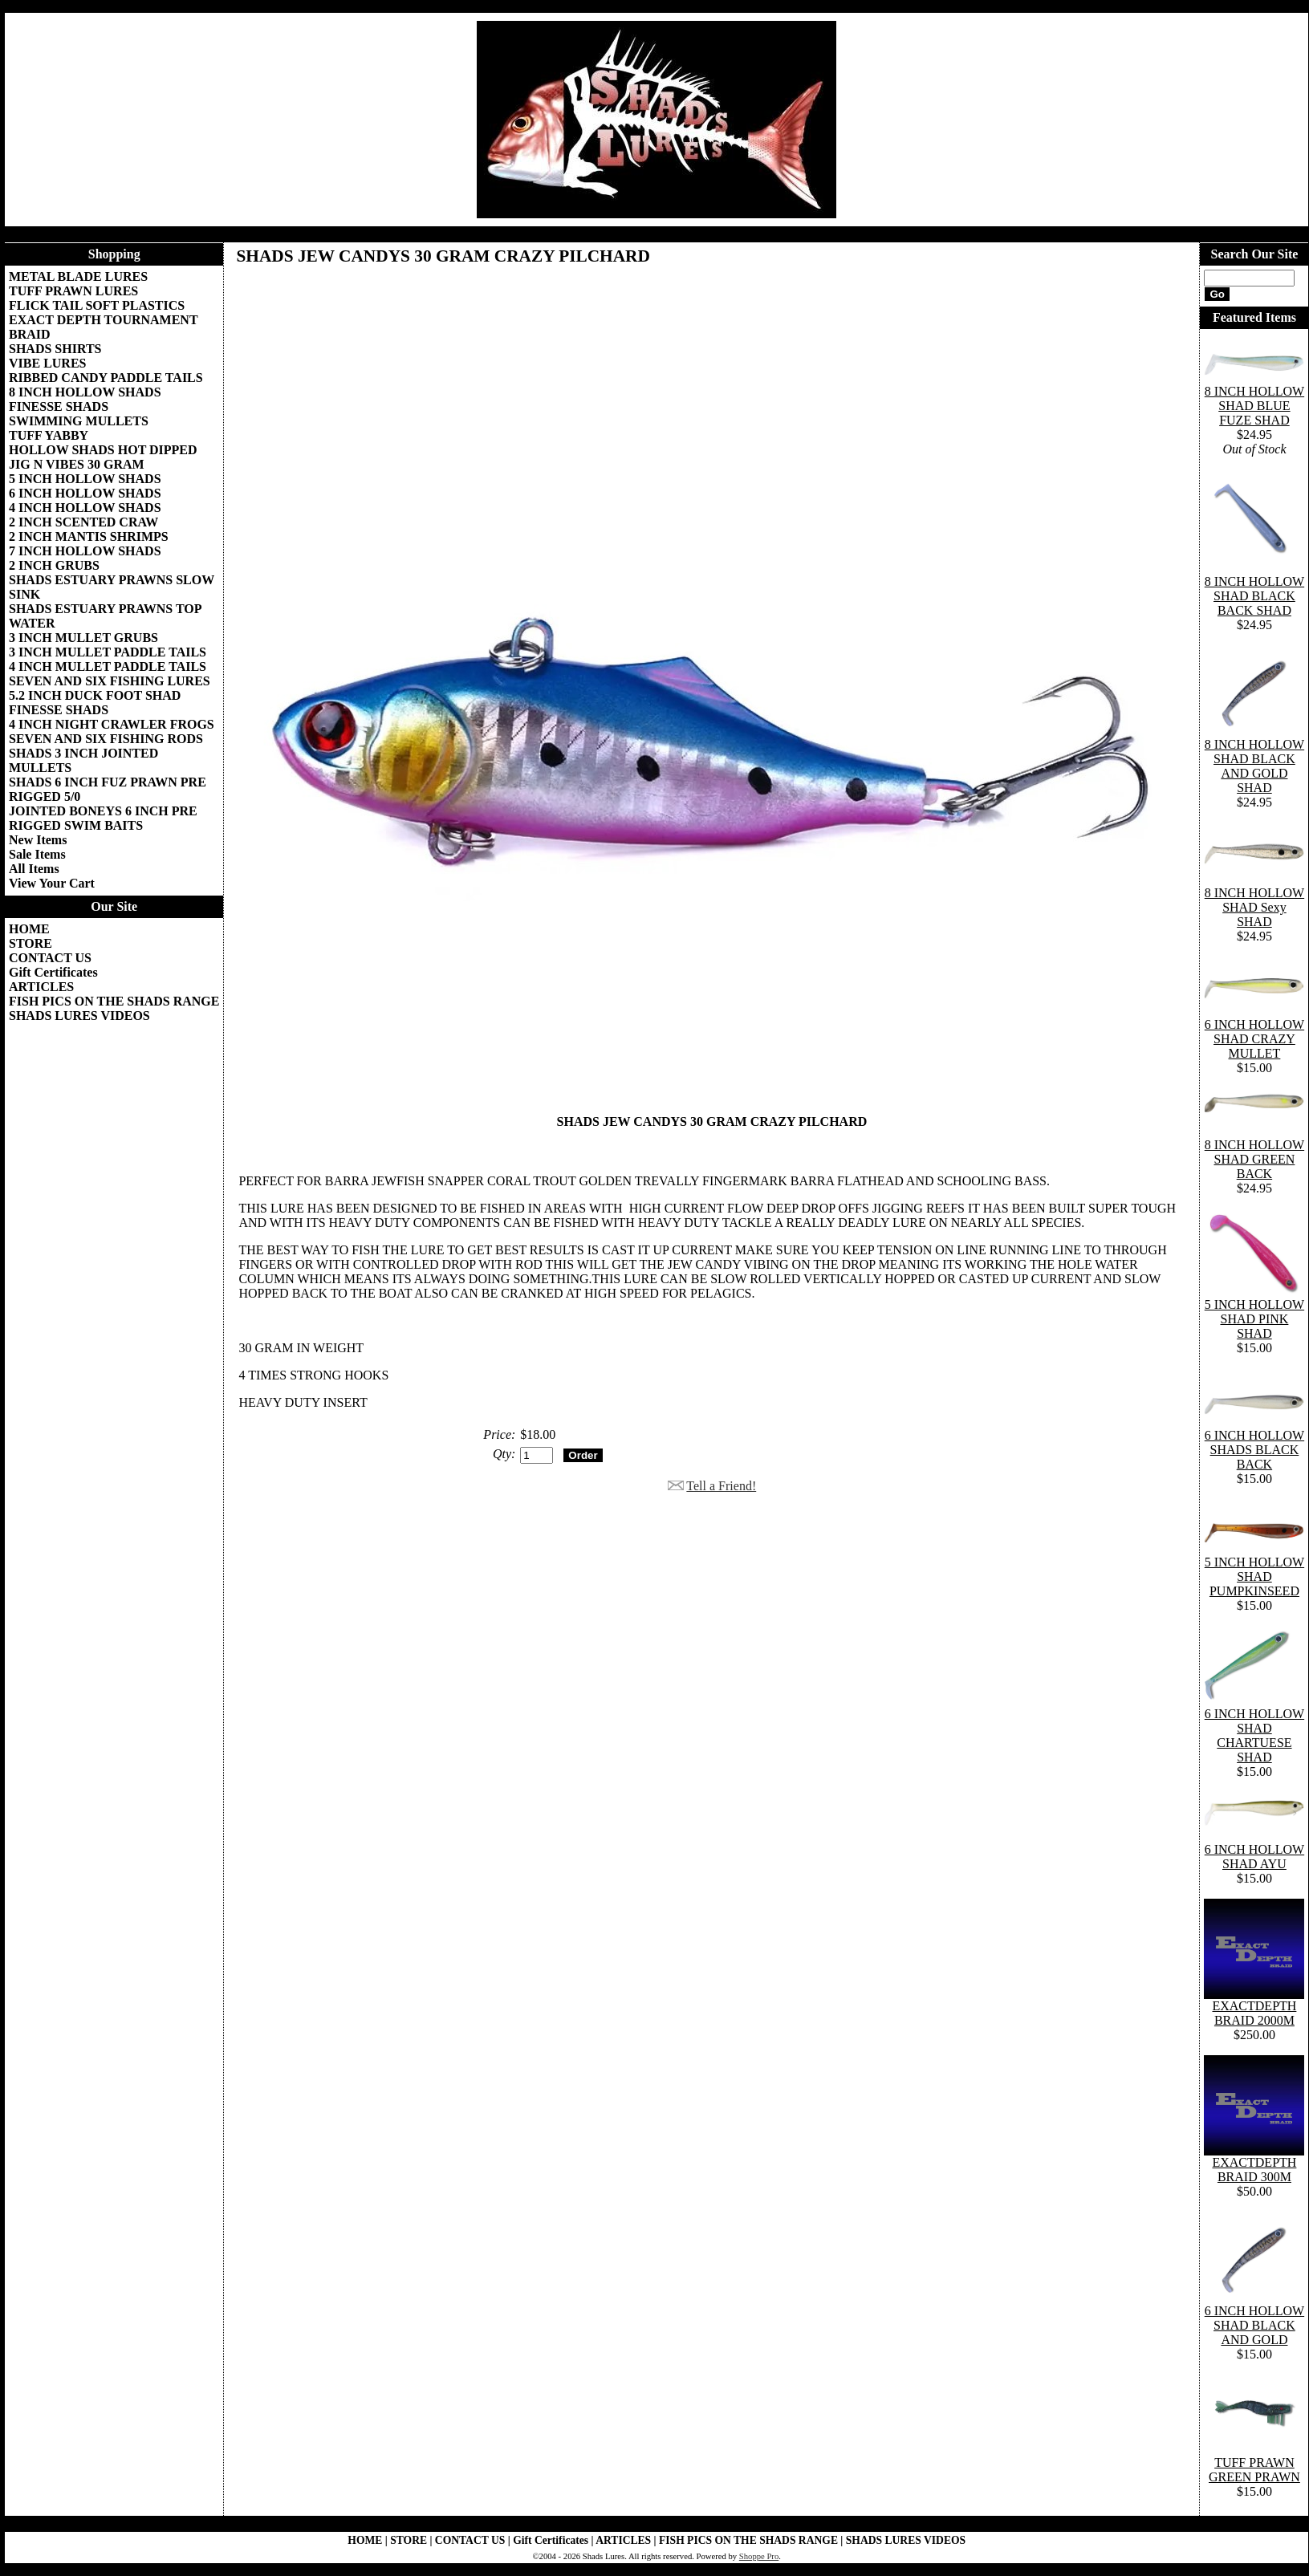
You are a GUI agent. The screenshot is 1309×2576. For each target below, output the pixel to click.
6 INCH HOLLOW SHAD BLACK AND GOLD (1254, 2325)
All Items (34, 869)
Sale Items (37, 854)
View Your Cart (52, 883)
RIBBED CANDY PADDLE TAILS (106, 377)
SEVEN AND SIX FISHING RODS (106, 739)
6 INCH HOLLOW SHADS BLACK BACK (1254, 1449)
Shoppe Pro (758, 2556)
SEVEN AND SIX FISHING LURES (109, 681)
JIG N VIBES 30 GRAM (76, 464)
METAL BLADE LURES (78, 276)
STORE (30, 943)
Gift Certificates (53, 972)
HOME (29, 929)
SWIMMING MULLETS (78, 421)
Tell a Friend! (721, 1486)
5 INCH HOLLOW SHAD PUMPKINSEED (1254, 1576)
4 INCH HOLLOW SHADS (85, 507)
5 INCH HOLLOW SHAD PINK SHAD (1254, 1319)
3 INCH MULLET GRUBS (83, 637)
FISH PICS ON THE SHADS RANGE (114, 1001)
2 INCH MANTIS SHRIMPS (89, 536)
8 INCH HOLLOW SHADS (85, 392)
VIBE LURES (47, 363)
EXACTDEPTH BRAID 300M (1254, 2169)
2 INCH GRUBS (54, 565)
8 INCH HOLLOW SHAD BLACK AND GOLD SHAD (1254, 765)
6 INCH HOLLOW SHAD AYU (1254, 1857)
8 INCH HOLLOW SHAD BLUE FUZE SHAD (1254, 405)
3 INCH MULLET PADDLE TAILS (107, 652)
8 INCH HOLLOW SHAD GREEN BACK (1254, 1159)
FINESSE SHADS (58, 406)
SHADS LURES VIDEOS (79, 1015)
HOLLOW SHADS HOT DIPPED (103, 450)
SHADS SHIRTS (55, 349)
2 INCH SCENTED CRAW (83, 522)
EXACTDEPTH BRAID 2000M (1254, 2013)
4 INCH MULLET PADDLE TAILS (107, 666)
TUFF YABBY (48, 435)
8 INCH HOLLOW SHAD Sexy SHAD (1254, 907)
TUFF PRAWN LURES (73, 291)
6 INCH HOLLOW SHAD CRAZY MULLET (1254, 1039)
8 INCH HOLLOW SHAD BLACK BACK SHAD (1254, 596)
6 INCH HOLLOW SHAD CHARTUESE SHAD (1254, 1735)
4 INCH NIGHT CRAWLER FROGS (111, 724)
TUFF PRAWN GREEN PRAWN (1254, 2470)
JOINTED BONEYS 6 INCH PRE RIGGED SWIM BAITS (103, 818)
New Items (38, 840)
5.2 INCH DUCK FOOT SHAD (95, 695)
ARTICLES (41, 986)
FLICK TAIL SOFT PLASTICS (97, 305)
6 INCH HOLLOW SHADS (85, 493)
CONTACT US (50, 958)
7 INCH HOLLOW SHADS (85, 551)
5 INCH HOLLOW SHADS (85, 479)
